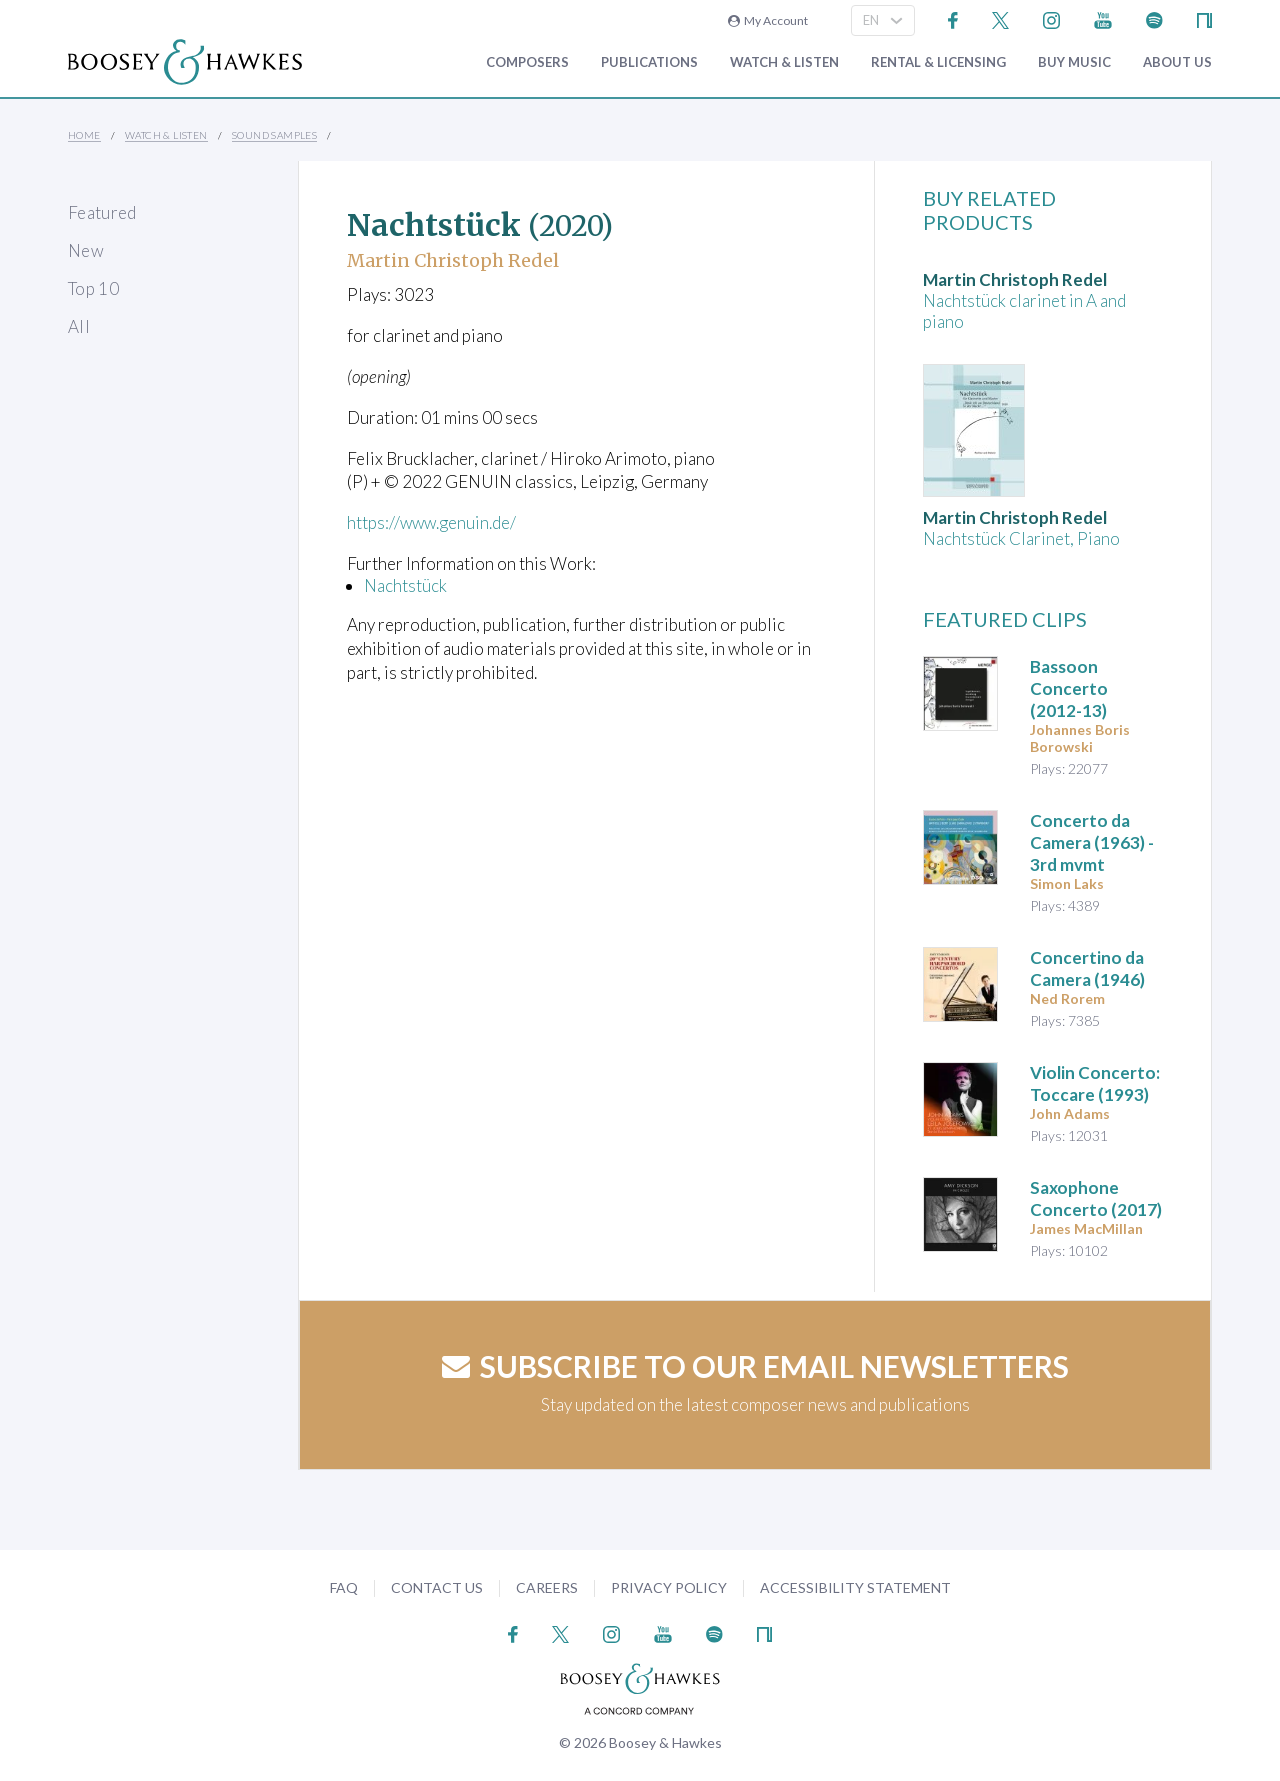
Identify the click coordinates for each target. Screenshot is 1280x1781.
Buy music (1074, 62)
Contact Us (437, 1587)
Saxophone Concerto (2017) (1096, 1198)
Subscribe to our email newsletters (755, 1366)
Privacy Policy (669, 1587)
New (86, 250)
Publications (649, 62)
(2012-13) (1069, 688)
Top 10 (93, 288)
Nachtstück (405, 585)
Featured (102, 212)
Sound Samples (274, 135)
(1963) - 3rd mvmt (1092, 842)
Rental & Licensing (938, 62)
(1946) (1087, 968)
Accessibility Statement (855, 1587)
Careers (547, 1587)
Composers (527, 62)
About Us (1177, 62)
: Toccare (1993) (1095, 1083)
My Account (768, 20)
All (79, 326)
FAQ (344, 1587)
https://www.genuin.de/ (433, 522)
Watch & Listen (784, 62)
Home (84, 135)
